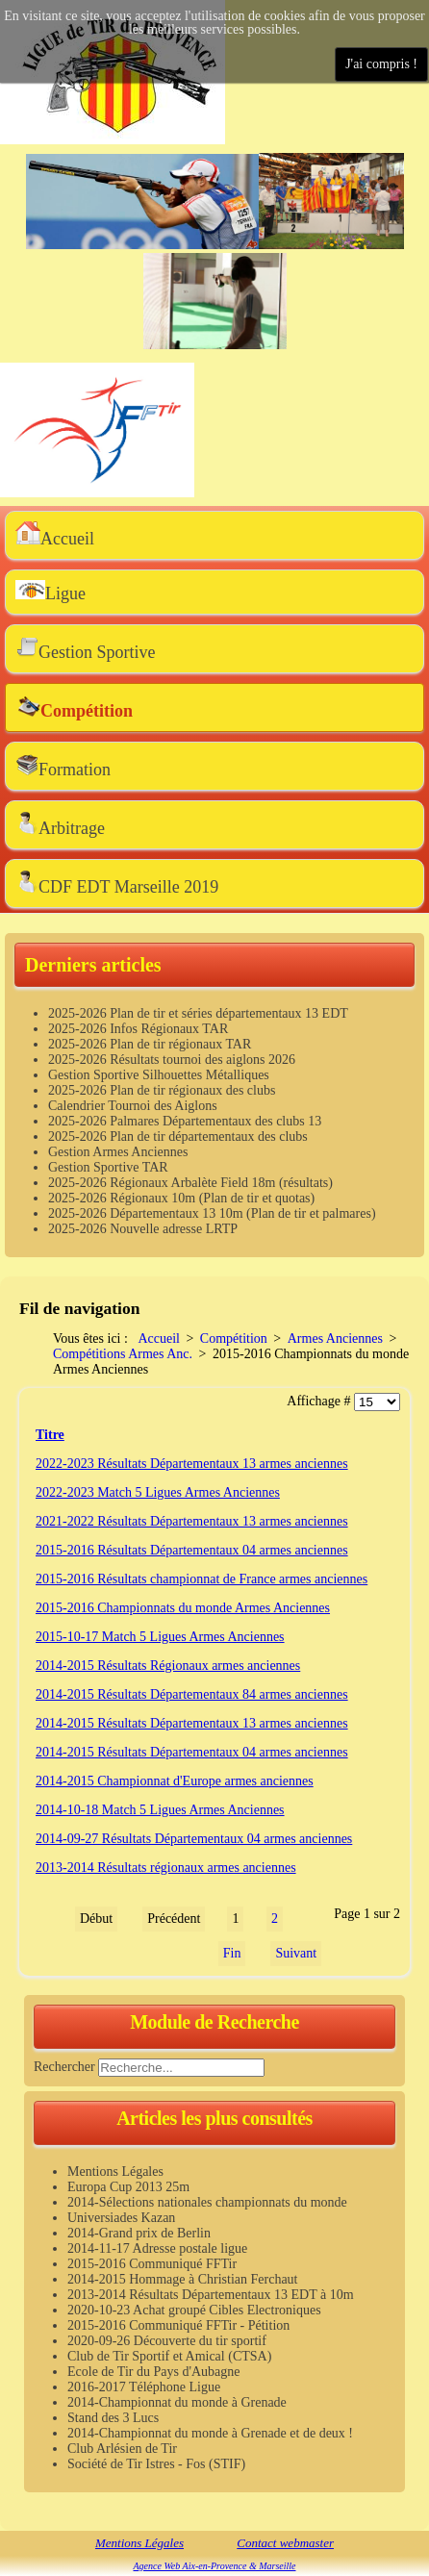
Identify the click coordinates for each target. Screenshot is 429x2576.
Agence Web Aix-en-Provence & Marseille (214, 2566)
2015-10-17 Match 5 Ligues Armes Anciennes (160, 1636)
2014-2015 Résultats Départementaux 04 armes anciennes (192, 1752)
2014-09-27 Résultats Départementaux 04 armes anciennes (194, 1838)
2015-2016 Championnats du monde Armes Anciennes (183, 1608)
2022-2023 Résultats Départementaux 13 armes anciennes (192, 1463)
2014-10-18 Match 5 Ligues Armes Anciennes (160, 1810)
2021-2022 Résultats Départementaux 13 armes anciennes (192, 1521)
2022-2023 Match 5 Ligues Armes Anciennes (158, 1492)
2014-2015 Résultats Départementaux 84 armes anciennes (192, 1694)
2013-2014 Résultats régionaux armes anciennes (166, 1867)
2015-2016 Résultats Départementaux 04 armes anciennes (192, 1550)
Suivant (295, 1953)
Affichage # (320, 1401)
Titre (50, 1434)
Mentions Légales (139, 2543)
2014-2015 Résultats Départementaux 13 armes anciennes (192, 1723)
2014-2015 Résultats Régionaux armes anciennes (168, 1665)
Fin (232, 1953)
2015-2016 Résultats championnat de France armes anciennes (201, 1579)
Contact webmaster (285, 2543)
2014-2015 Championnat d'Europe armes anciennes (175, 1781)
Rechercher (64, 2066)
